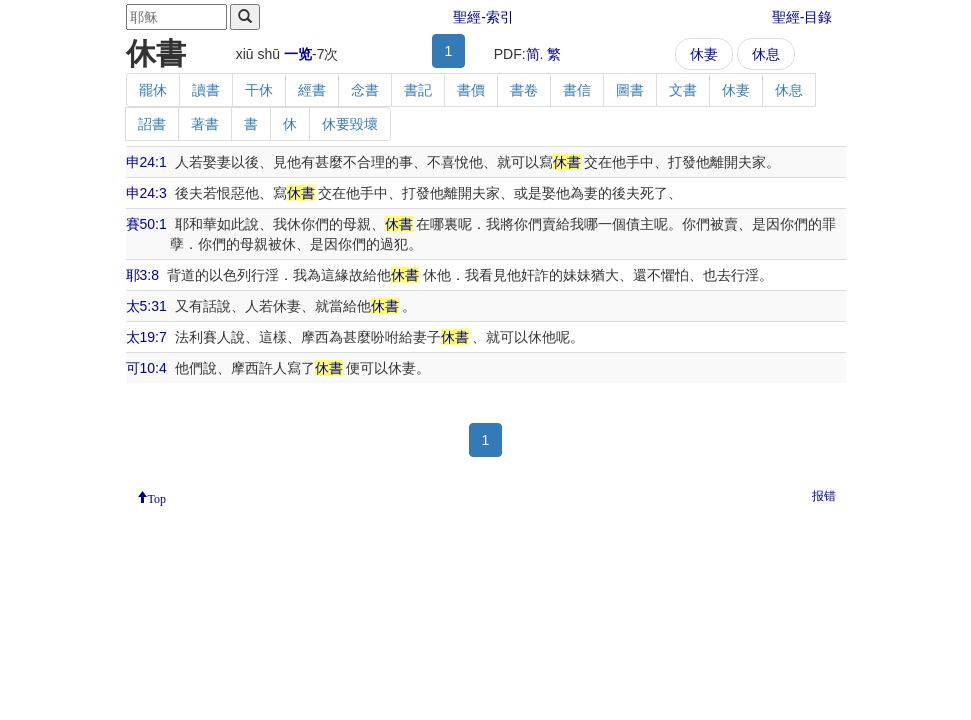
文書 (683, 90)
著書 (205, 124)
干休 (259, 90)
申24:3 (146, 193)
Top (157, 497)
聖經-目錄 (802, 17)
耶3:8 (142, 275)
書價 (471, 90)
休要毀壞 (350, 124)
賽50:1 (146, 224)
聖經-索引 (483, 17)
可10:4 (146, 368)
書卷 (524, 90)
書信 (577, 90)
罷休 (153, 90)
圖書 (630, 90)
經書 (312, 90)
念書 (365, 90)
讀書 (206, 90)
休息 (766, 54)
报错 (824, 496)
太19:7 (146, 337)
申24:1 (146, 162)
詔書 (152, 124)
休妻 (704, 54)
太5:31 (146, 306)
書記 (418, 90)
